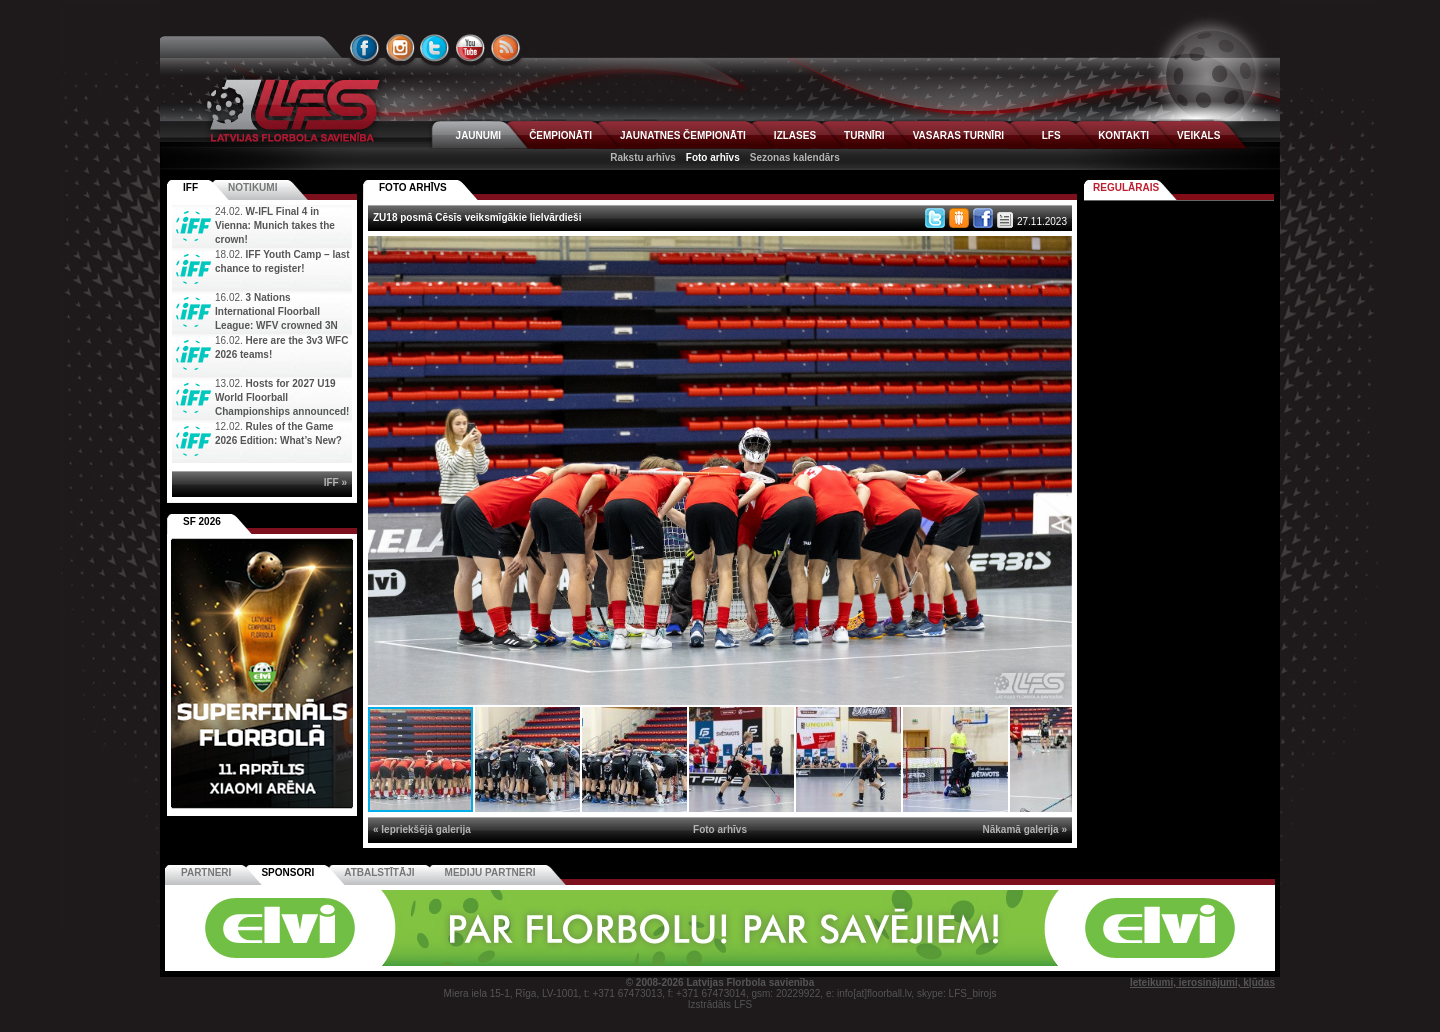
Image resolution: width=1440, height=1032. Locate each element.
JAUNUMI (479, 135)
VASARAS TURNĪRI (958, 135)
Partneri (206, 872)
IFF (190, 187)
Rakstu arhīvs (643, 157)
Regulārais (1126, 187)
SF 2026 (202, 521)
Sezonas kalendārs (795, 157)
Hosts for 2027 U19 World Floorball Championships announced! (282, 397)
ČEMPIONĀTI (560, 135)
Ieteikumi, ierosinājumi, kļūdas (1202, 982)
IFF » (335, 482)
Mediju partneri (490, 872)
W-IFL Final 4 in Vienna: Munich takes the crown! (275, 225)
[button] (1054, 254)
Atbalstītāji (379, 872)
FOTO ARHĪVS (413, 187)
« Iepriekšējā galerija (422, 829)
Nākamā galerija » (1025, 829)
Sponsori (287, 872)
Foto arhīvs (713, 157)
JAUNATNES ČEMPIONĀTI (683, 135)
